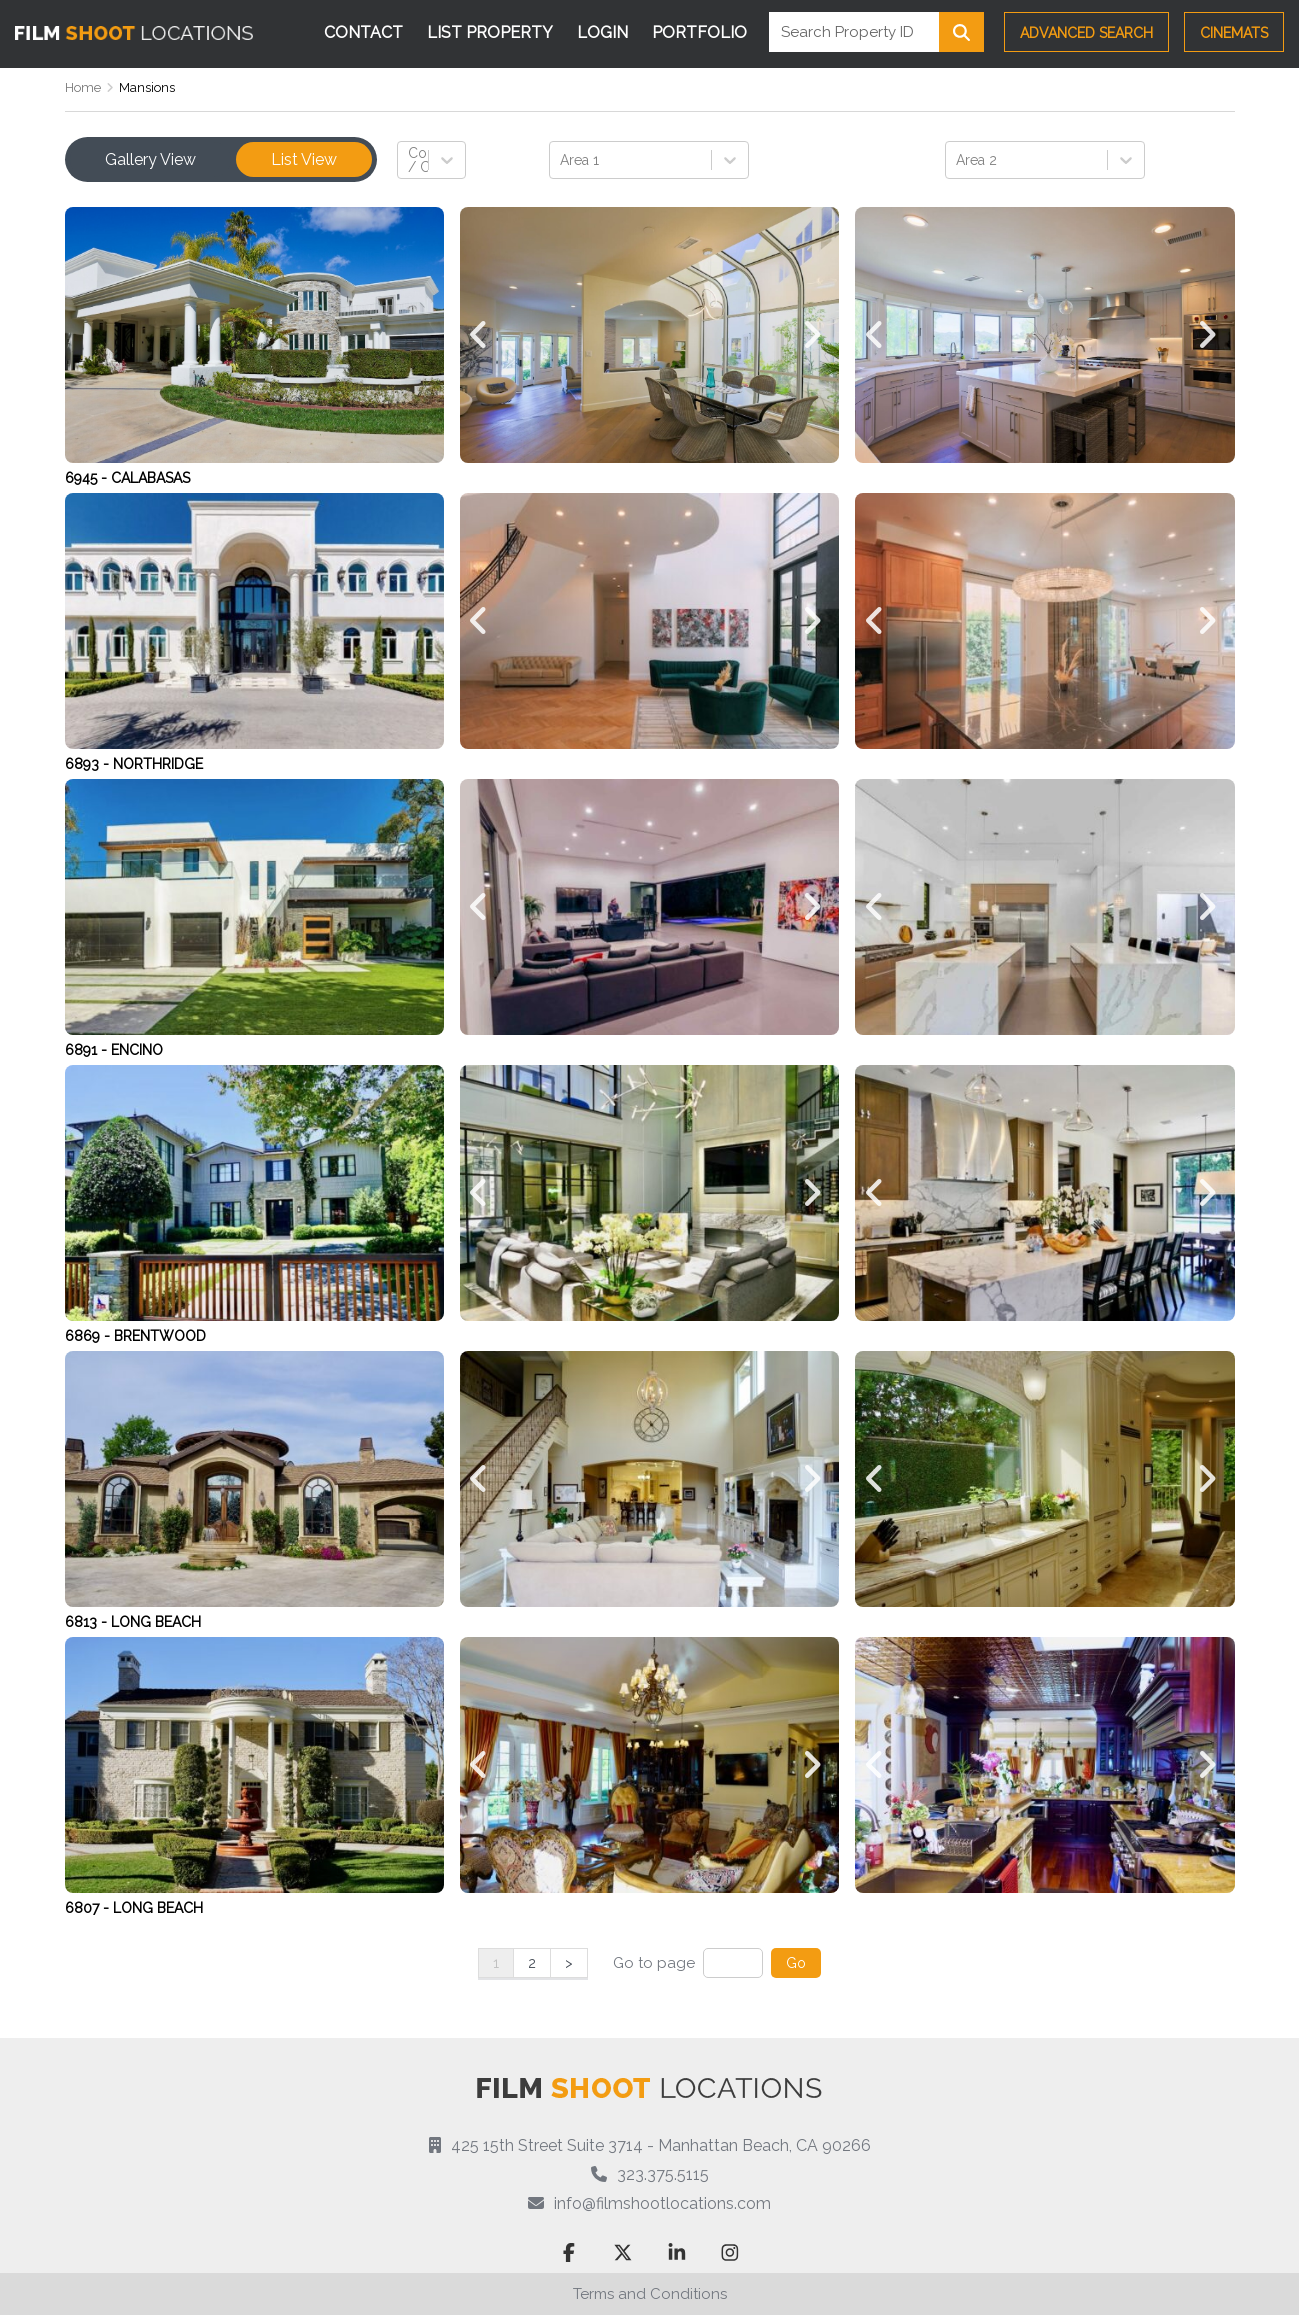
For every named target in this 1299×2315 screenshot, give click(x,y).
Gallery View (150, 159)
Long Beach (156, 1622)
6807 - (89, 1908)
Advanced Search (1086, 33)
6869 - (89, 1336)
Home (83, 87)
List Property (490, 32)
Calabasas (150, 478)
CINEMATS (1234, 33)
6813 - (88, 1622)
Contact (363, 32)
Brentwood (160, 1336)
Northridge (158, 764)
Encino (137, 1050)
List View (304, 159)
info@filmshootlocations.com (662, 2203)
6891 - (88, 1050)
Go (796, 1963)
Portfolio (699, 32)
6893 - (89, 764)
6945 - (88, 478)
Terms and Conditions (650, 2294)
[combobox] (410, 159)
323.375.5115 (663, 2174)
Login (602, 32)
